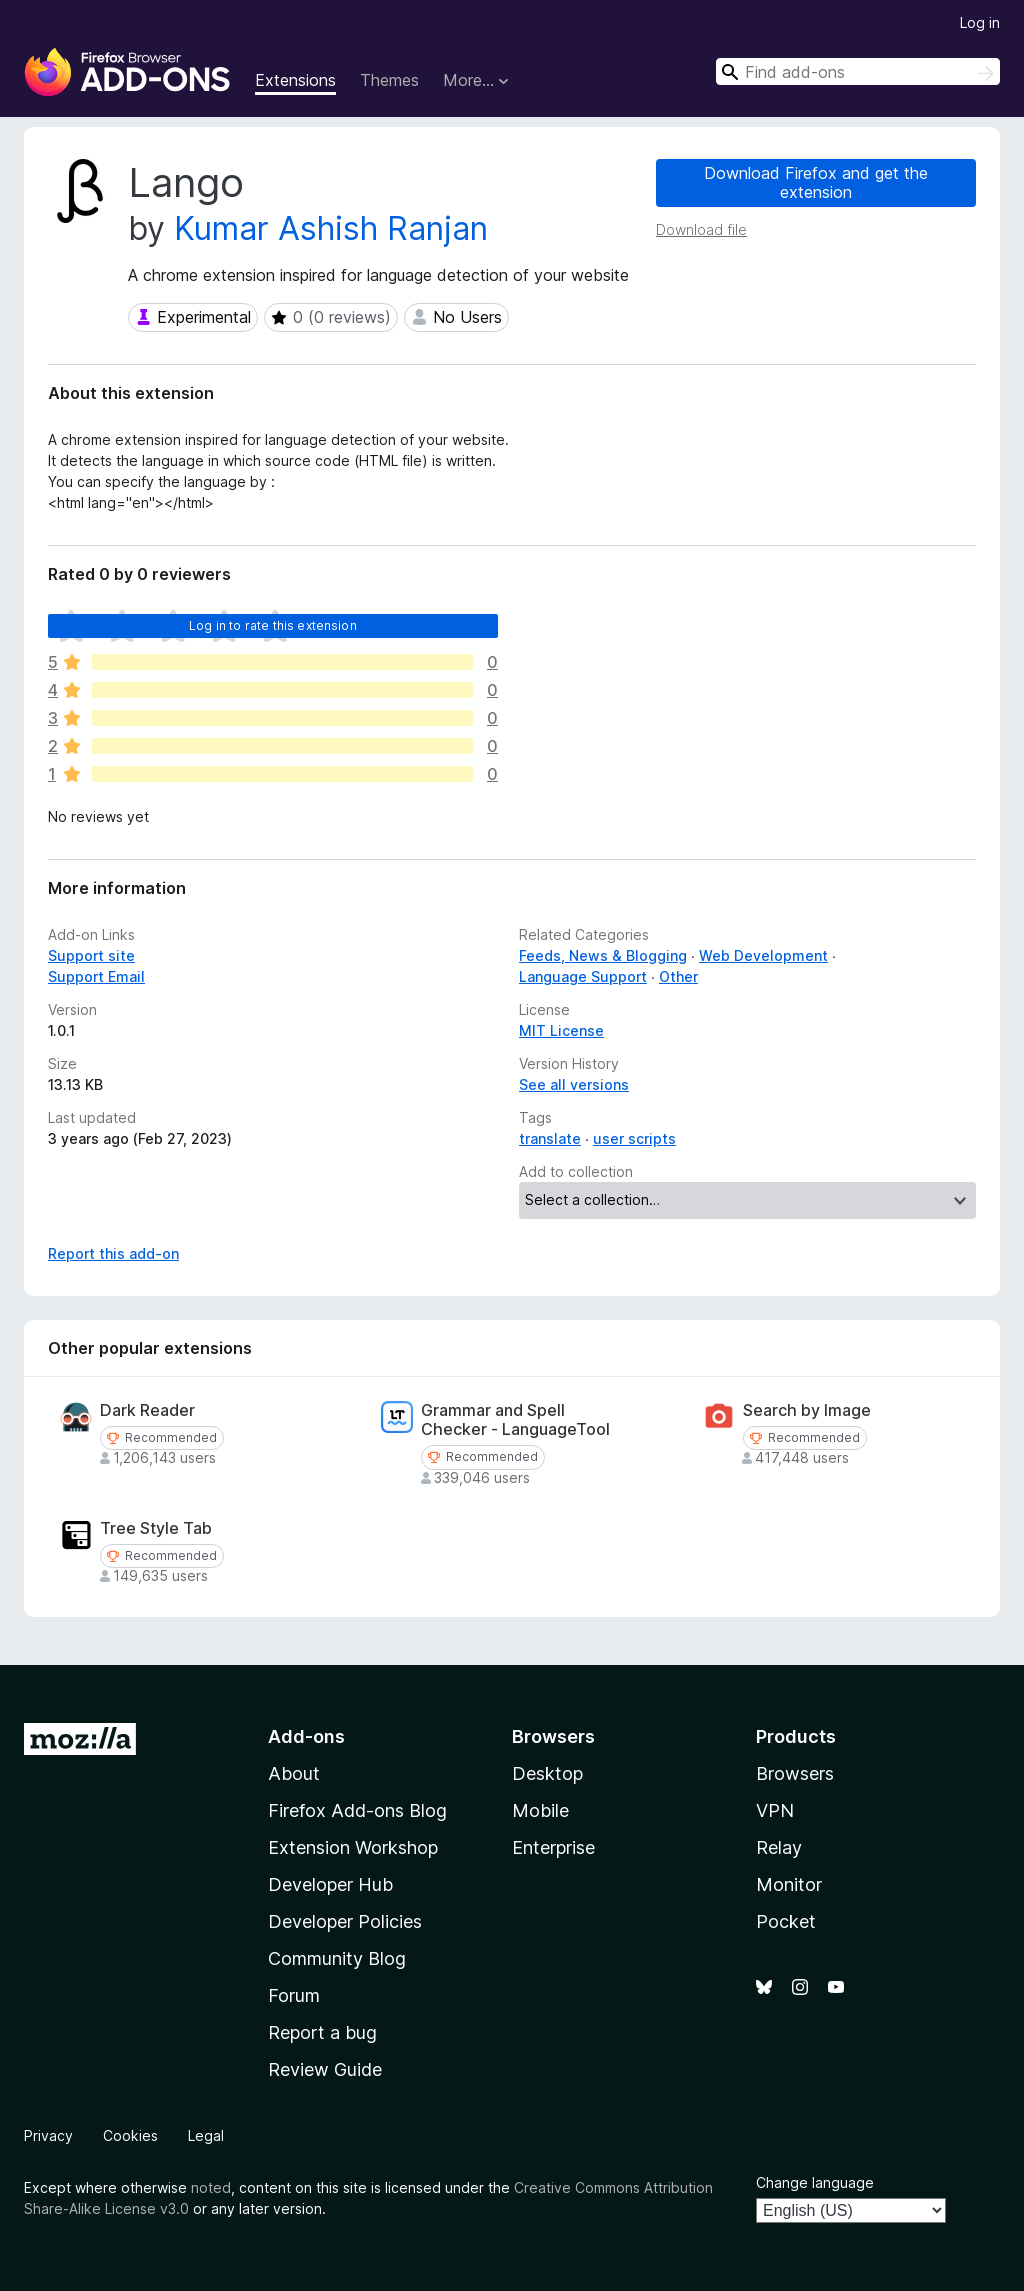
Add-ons (306, 1736)
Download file (701, 229)
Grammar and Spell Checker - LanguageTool (515, 1420)
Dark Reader (147, 1410)
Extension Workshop (353, 1847)
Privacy (48, 2135)
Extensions (295, 80)
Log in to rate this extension (273, 625)
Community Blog (337, 1958)
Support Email (96, 976)
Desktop (547, 1773)
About (294, 1773)
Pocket (786, 1921)
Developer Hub (330, 1884)
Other (678, 976)
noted (211, 2187)
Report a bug (322, 2032)
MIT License (561, 1030)
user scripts (634, 1138)
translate (550, 1138)
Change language (815, 2182)
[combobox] (858, 71)
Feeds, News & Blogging (603, 955)
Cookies (130, 2135)
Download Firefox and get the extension (816, 182)
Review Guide (325, 2069)
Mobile (540, 1810)
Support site (91, 955)
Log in (980, 22)
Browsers (795, 1773)
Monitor (789, 1884)
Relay (779, 1847)
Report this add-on (113, 1253)
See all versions (574, 1084)
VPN (775, 1810)
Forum (294, 1995)
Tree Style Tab (156, 1528)
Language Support (583, 976)
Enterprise (553, 1847)
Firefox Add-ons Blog (357, 1810)
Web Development (763, 955)
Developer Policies (345, 1921)
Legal (206, 2135)
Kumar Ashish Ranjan (331, 228)
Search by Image (807, 1410)
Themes (389, 80)
